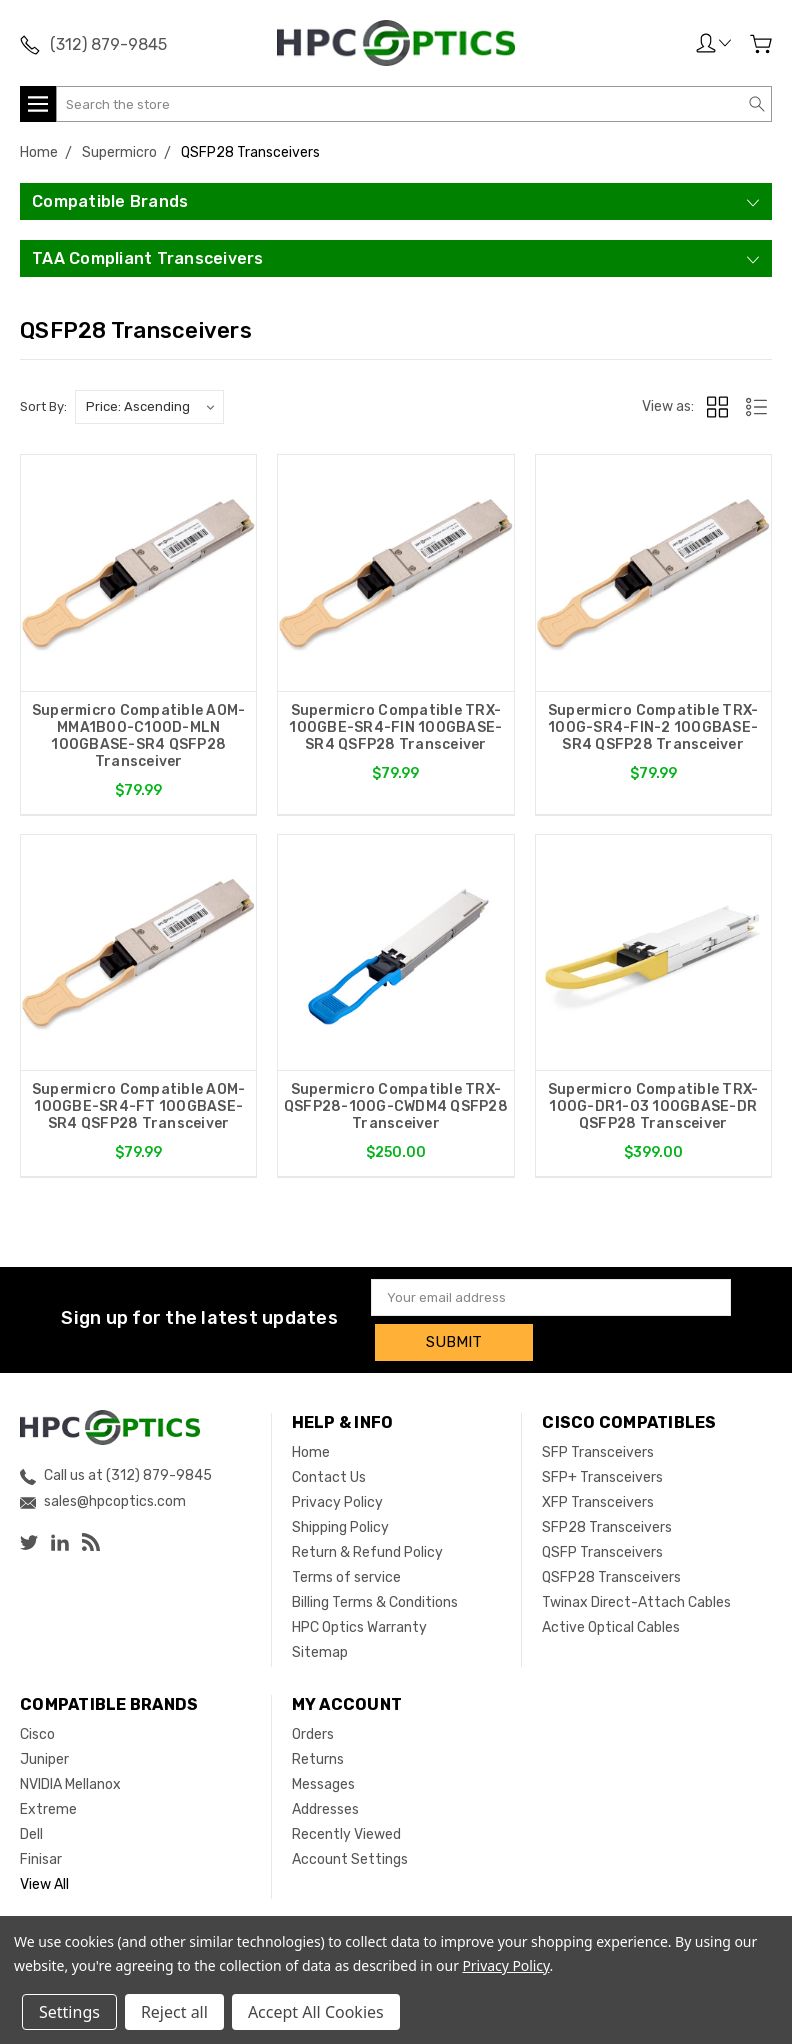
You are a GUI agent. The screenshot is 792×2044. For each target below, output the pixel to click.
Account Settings (350, 1855)
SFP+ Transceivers (602, 1473)
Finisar (41, 1855)
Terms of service (346, 1573)
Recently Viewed (346, 1830)
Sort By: (43, 406)
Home (311, 1448)
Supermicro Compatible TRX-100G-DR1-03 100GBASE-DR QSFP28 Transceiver (653, 1108)
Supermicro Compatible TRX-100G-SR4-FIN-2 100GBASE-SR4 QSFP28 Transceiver (653, 727)
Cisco (37, 1730)
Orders (313, 1730)
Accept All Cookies (316, 2012)
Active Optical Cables (611, 1623)
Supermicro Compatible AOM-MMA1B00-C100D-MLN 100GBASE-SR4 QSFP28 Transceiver (139, 736)
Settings (69, 2012)
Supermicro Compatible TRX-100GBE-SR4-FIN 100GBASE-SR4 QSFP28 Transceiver (395, 727)
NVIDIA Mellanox (70, 1780)
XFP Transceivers (598, 1498)
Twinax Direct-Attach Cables (636, 1598)
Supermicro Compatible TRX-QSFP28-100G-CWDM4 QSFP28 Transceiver (396, 1108)
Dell (31, 1830)
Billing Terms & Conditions (375, 1598)
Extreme (48, 1805)
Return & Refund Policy (367, 1548)
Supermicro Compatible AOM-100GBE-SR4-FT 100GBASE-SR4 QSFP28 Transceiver (139, 1108)
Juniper (44, 1755)
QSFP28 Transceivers (611, 1573)
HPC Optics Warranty (359, 1623)
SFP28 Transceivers (607, 1523)
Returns (318, 1755)
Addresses (325, 1805)
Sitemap (320, 1648)
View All (44, 1880)
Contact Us (329, 1473)
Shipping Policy (340, 1523)
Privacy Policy (337, 1498)
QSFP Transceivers (602, 1548)
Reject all (174, 2012)
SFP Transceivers (598, 1448)
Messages (323, 1780)
